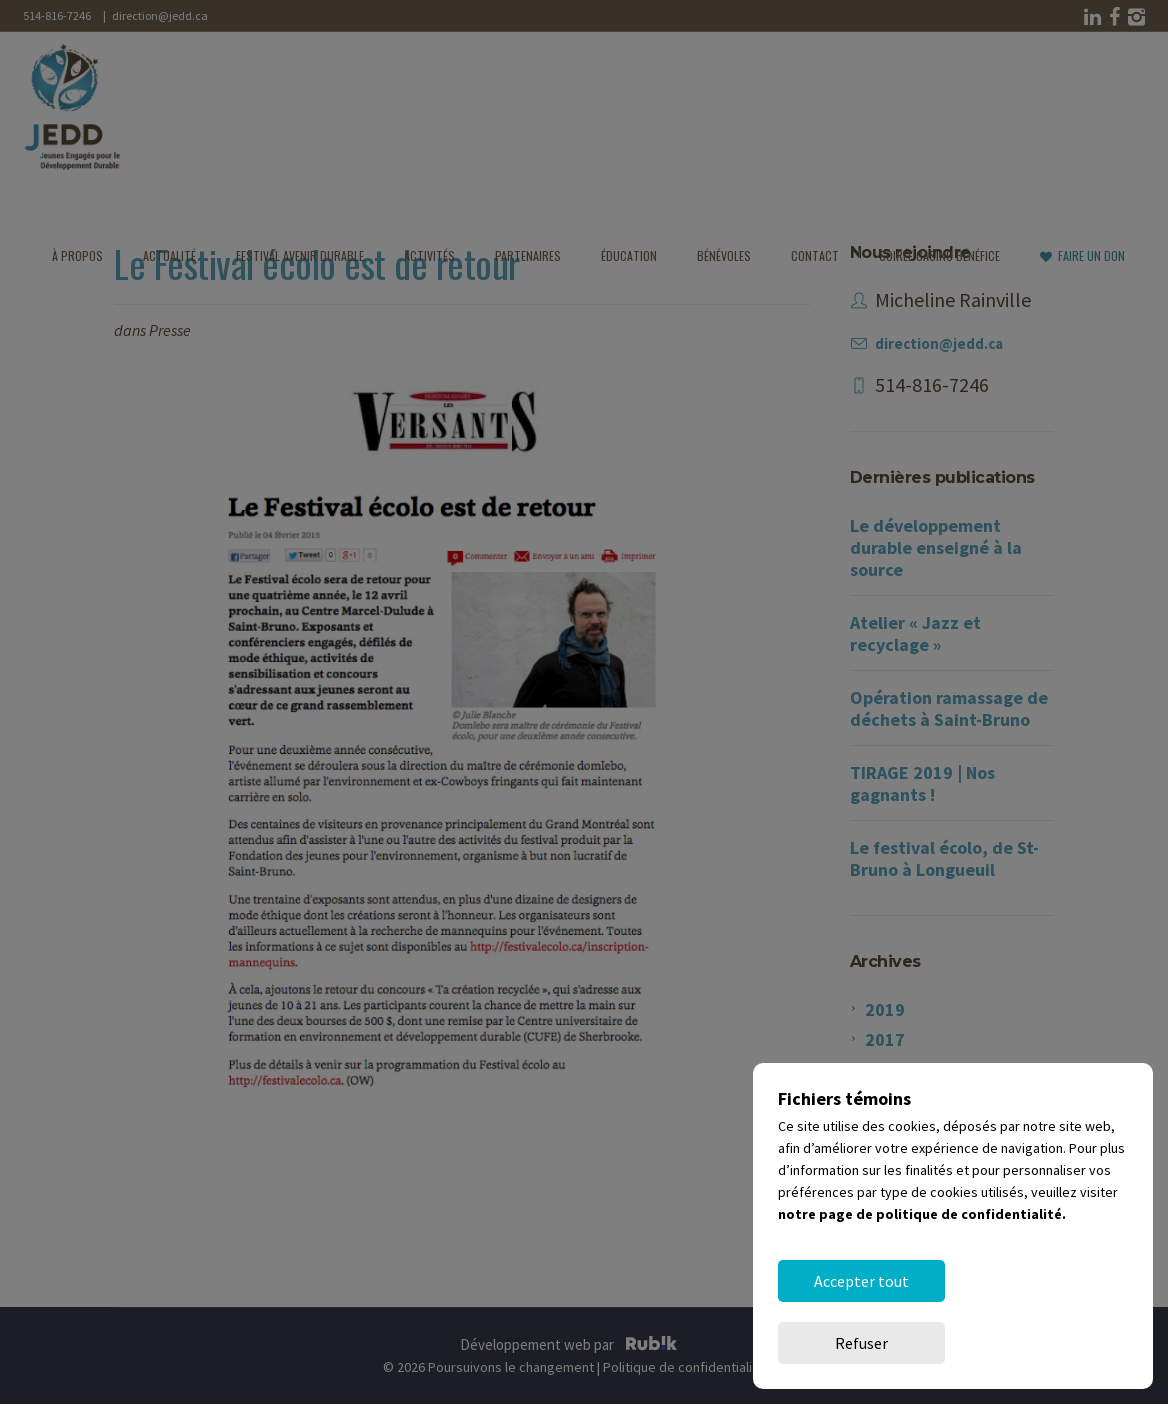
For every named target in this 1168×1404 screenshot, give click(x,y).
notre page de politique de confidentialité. (922, 1276)
